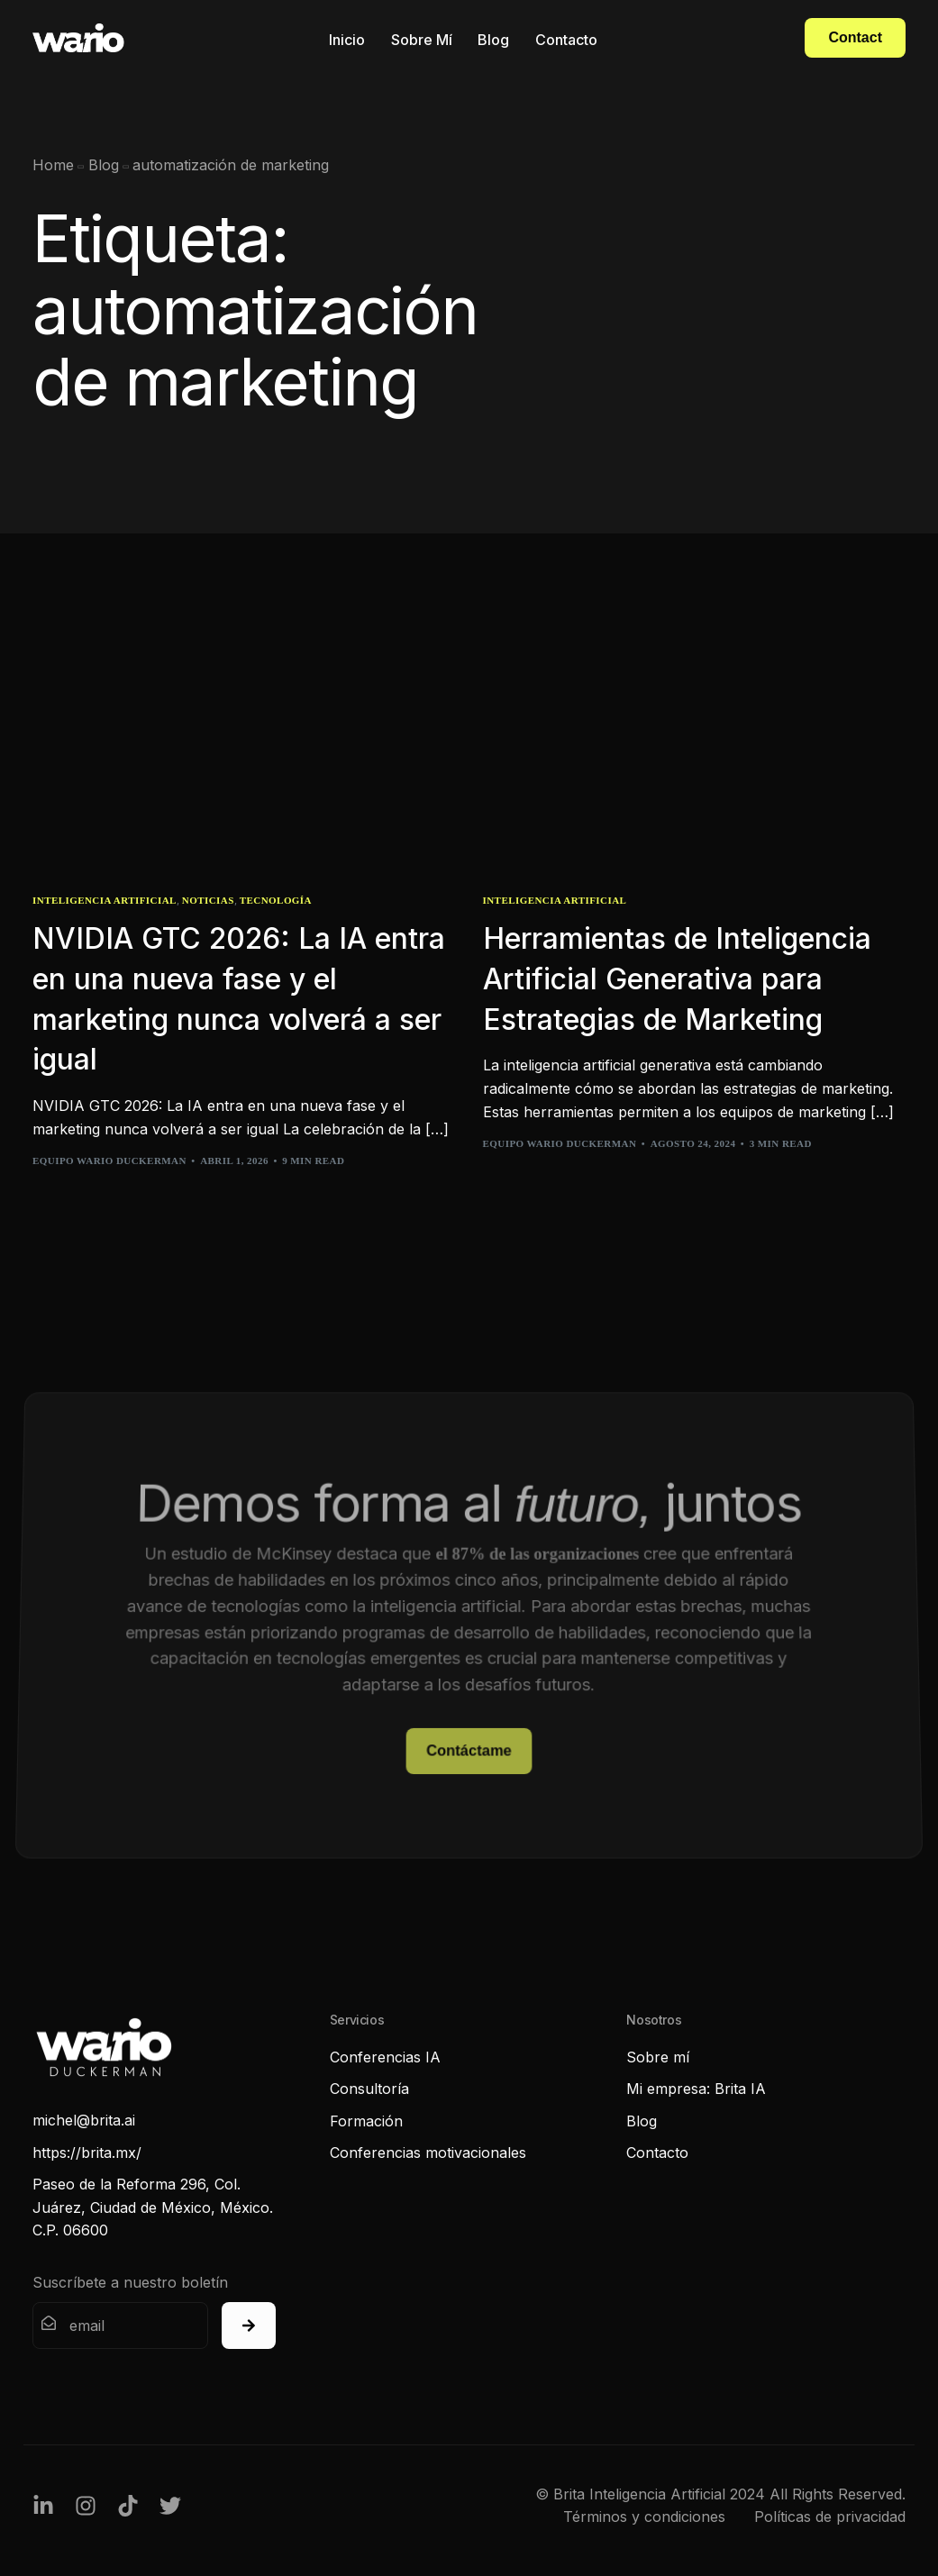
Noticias (208, 901)
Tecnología (276, 901)
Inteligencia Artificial (104, 901)
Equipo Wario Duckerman (109, 1160)
